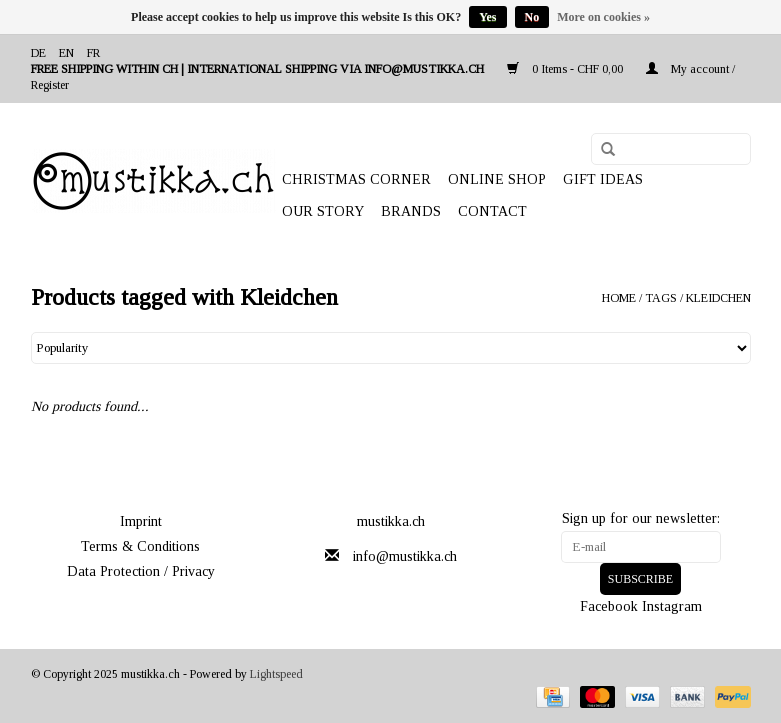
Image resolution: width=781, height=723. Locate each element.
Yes (487, 17)
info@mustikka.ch (405, 556)
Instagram (672, 606)
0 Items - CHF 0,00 (566, 69)
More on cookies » (603, 17)
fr (93, 53)
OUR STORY (323, 211)
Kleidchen (718, 298)
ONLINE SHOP (497, 179)
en (66, 53)
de (38, 53)
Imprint (141, 521)
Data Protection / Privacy (141, 571)
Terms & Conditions (140, 546)
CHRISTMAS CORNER (356, 179)
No (532, 17)
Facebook (609, 606)
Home (619, 298)
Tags (661, 298)
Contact (492, 211)
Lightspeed (276, 674)
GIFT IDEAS (603, 179)
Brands (411, 211)
